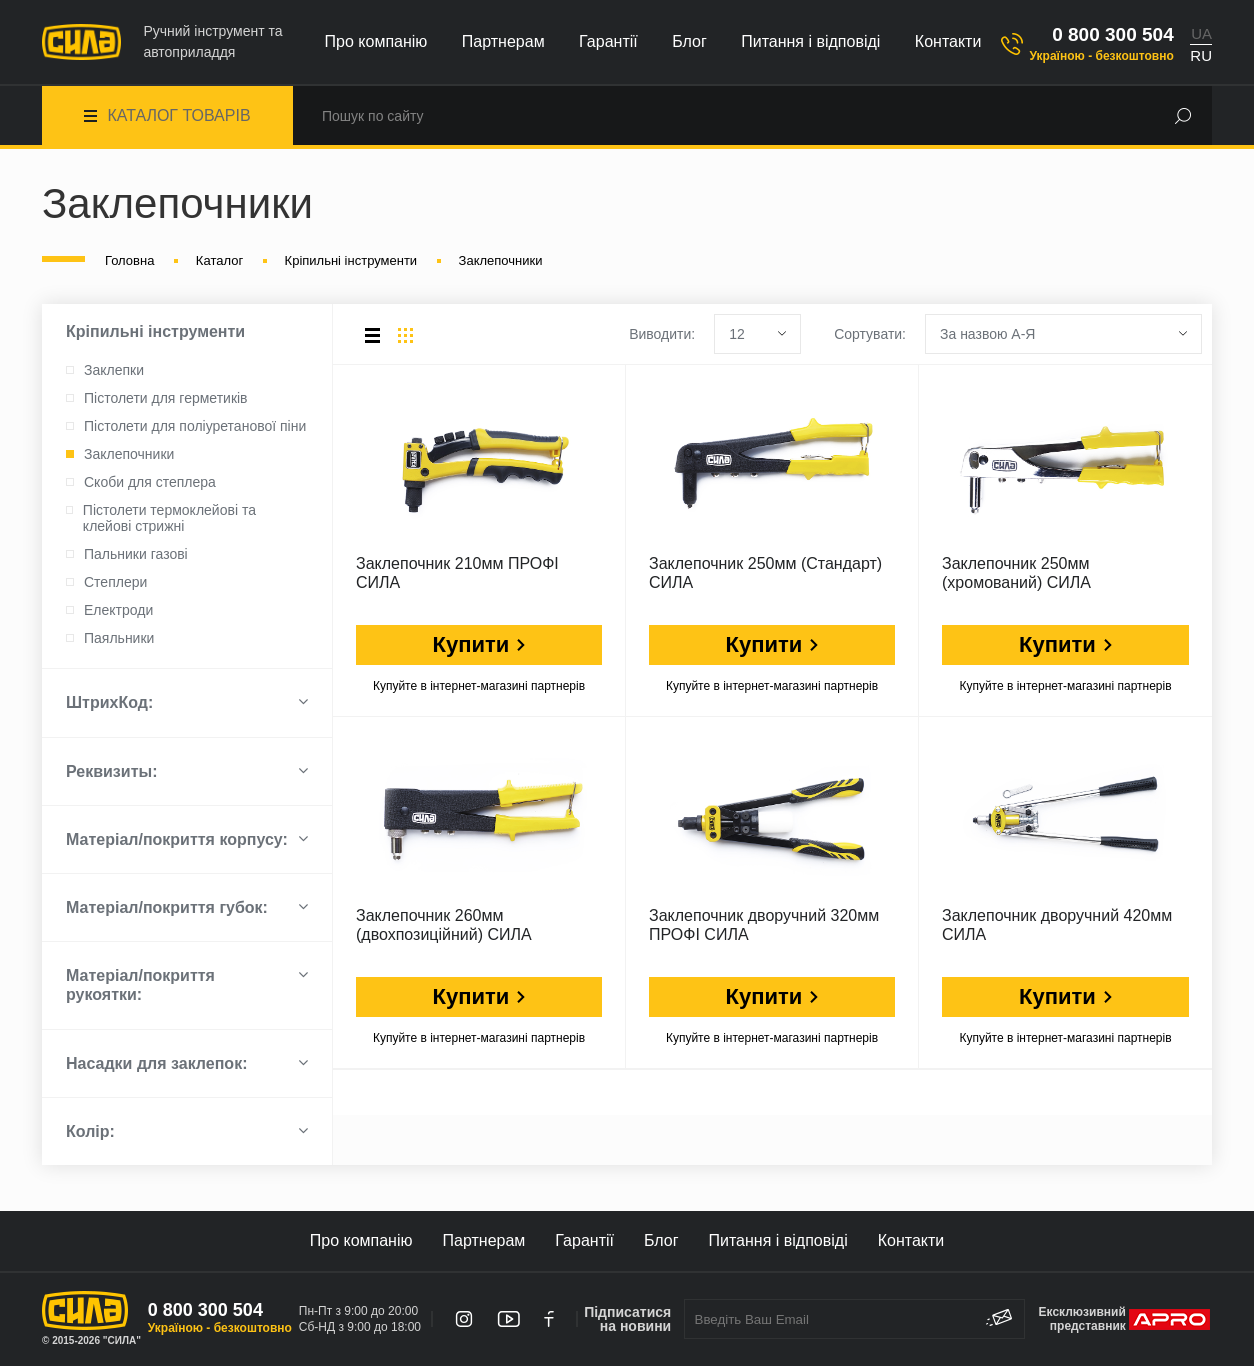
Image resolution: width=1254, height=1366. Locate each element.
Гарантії (608, 41)
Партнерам (503, 41)
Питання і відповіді (810, 41)
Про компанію (376, 41)
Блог (689, 41)
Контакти (948, 41)
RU (1201, 55)
